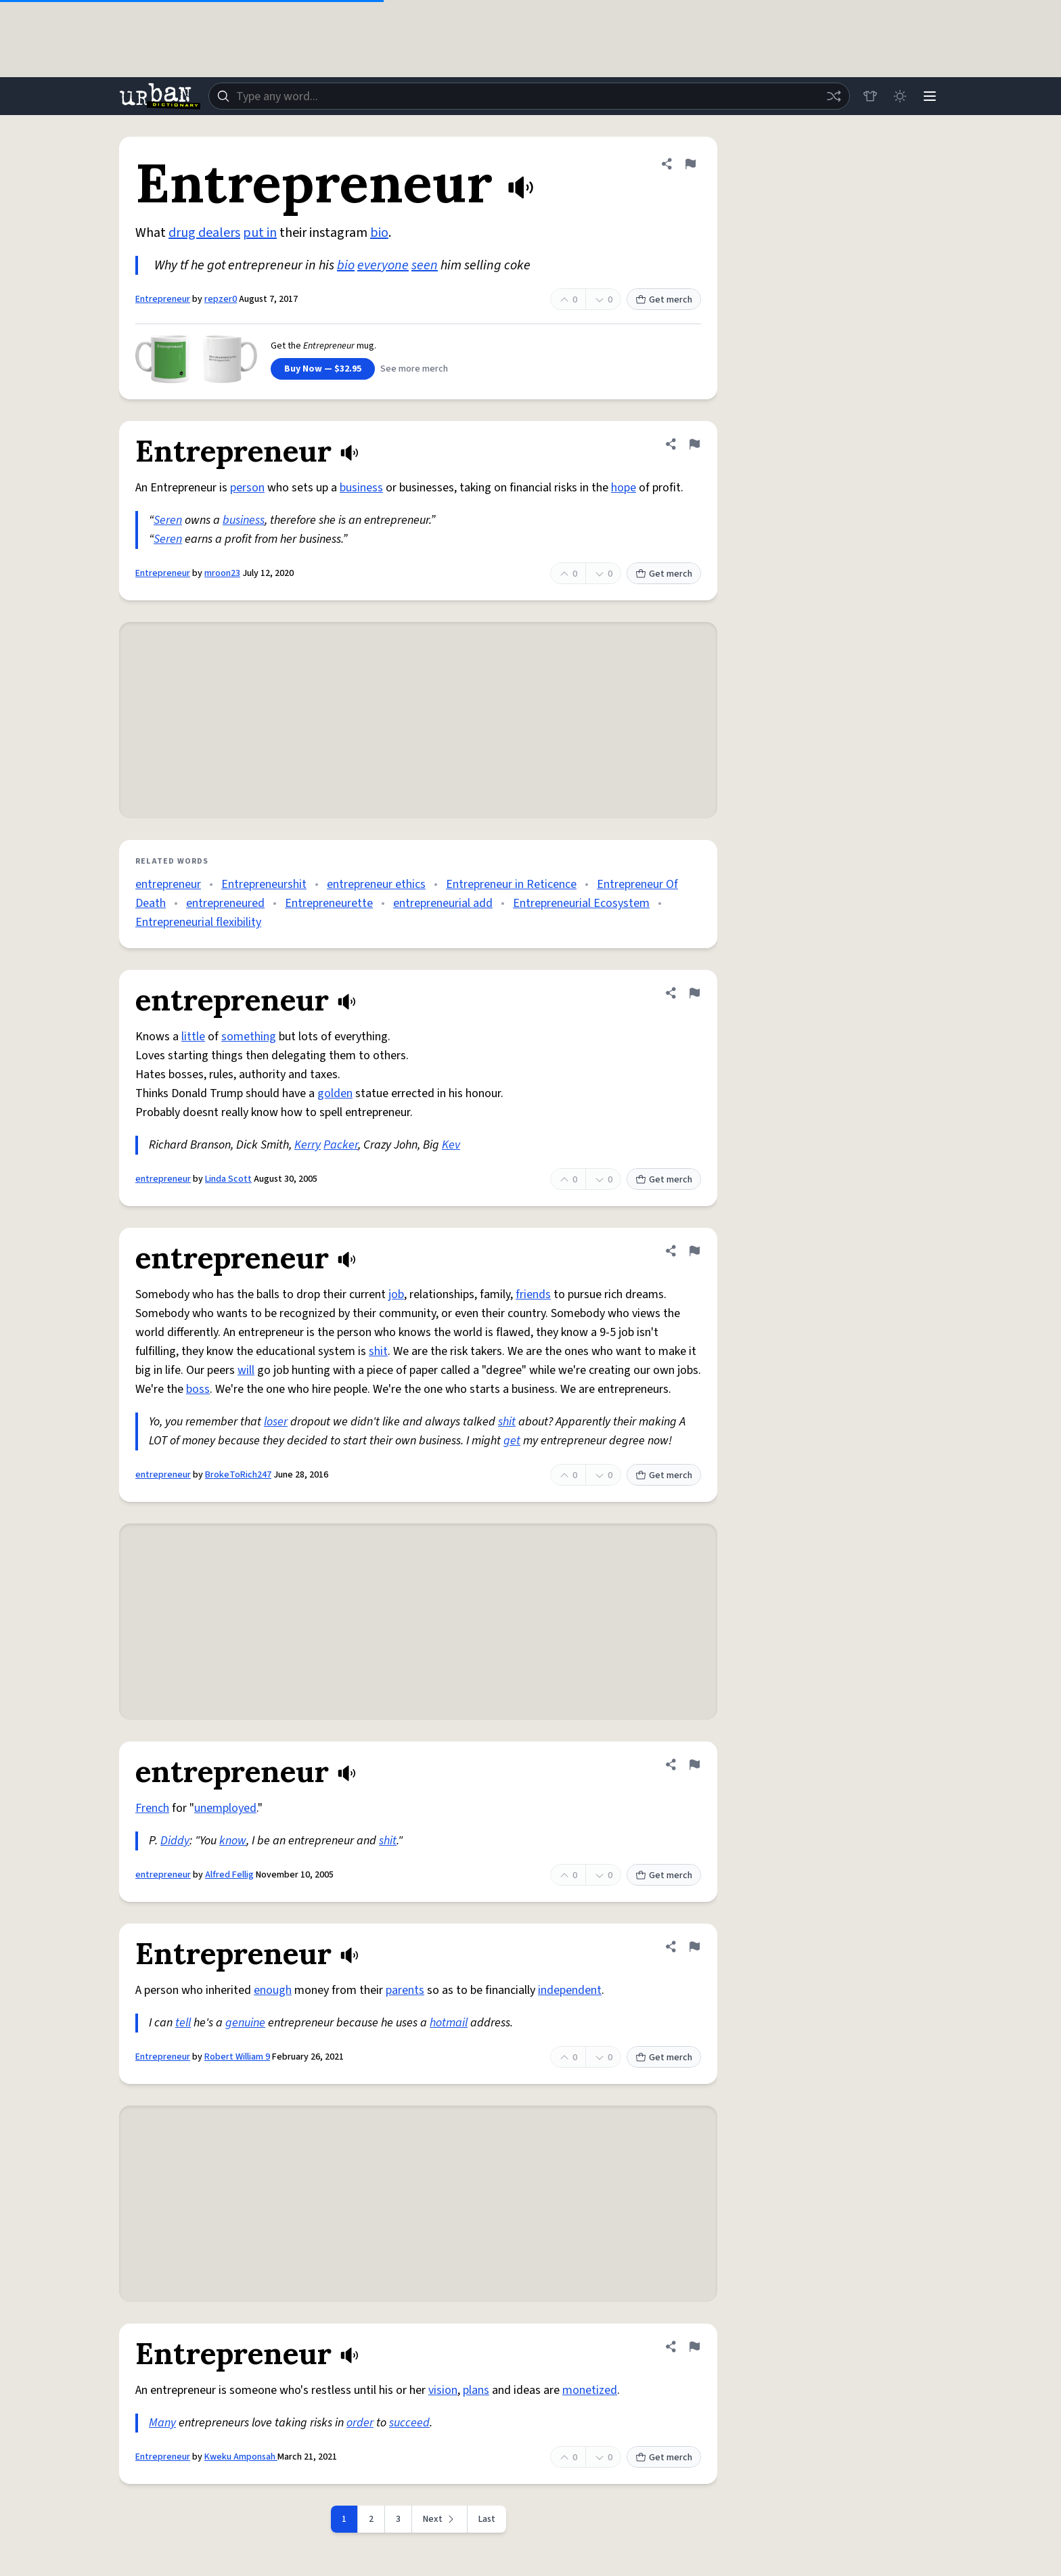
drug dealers (204, 232)
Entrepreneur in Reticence (511, 884)
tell (183, 2022)
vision (442, 2390)
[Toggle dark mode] (900, 96)
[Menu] (930, 96)
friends (533, 1294)
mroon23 (222, 573)
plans (476, 2390)
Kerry (307, 1144)
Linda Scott (228, 1179)
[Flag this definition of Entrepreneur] (690, 164)
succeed (409, 2422)
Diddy (174, 1840)
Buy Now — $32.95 (322, 369)
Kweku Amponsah (240, 2457)
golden (335, 1093)
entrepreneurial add (443, 903)
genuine (245, 2022)
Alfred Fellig (229, 1875)
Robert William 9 (237, 2057)
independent (570, 1990)
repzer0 (220, 299)
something (248, 1036)
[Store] (870, 96)
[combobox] (529, 96)
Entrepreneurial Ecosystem (581, 903)
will (246, 1370)
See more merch (414, 369)
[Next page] (440, 2519)
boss (198, 1389)
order (360, 2422)
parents (405, 1990)
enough (273, 1990)
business (361, 487)
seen (424, 265)
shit (378, 1351)
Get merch (663, 300)
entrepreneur (168, 884)
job (396, 1294)
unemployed (225, 1808)
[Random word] (834, 96)
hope (623, 487)
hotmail (449, 2022)
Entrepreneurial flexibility (198, 922)
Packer (340, 1144)
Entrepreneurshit (264, 884)
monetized (589, 2390)
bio (379, 232)
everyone (383, 265)
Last (486, 2519)
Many (162, 2422)
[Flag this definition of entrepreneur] (694, 993)
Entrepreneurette (329, 903)
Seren (168, 520)
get (511, 1440)
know (232, 1840)
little (193, 1036)
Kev (451, 1144)
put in (260, 232)
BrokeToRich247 (238, 1475)
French (152, 1808)
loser (276, 1421)
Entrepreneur (162, 299)
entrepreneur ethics (376, 884)
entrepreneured (225, 903)
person (247, 487)
